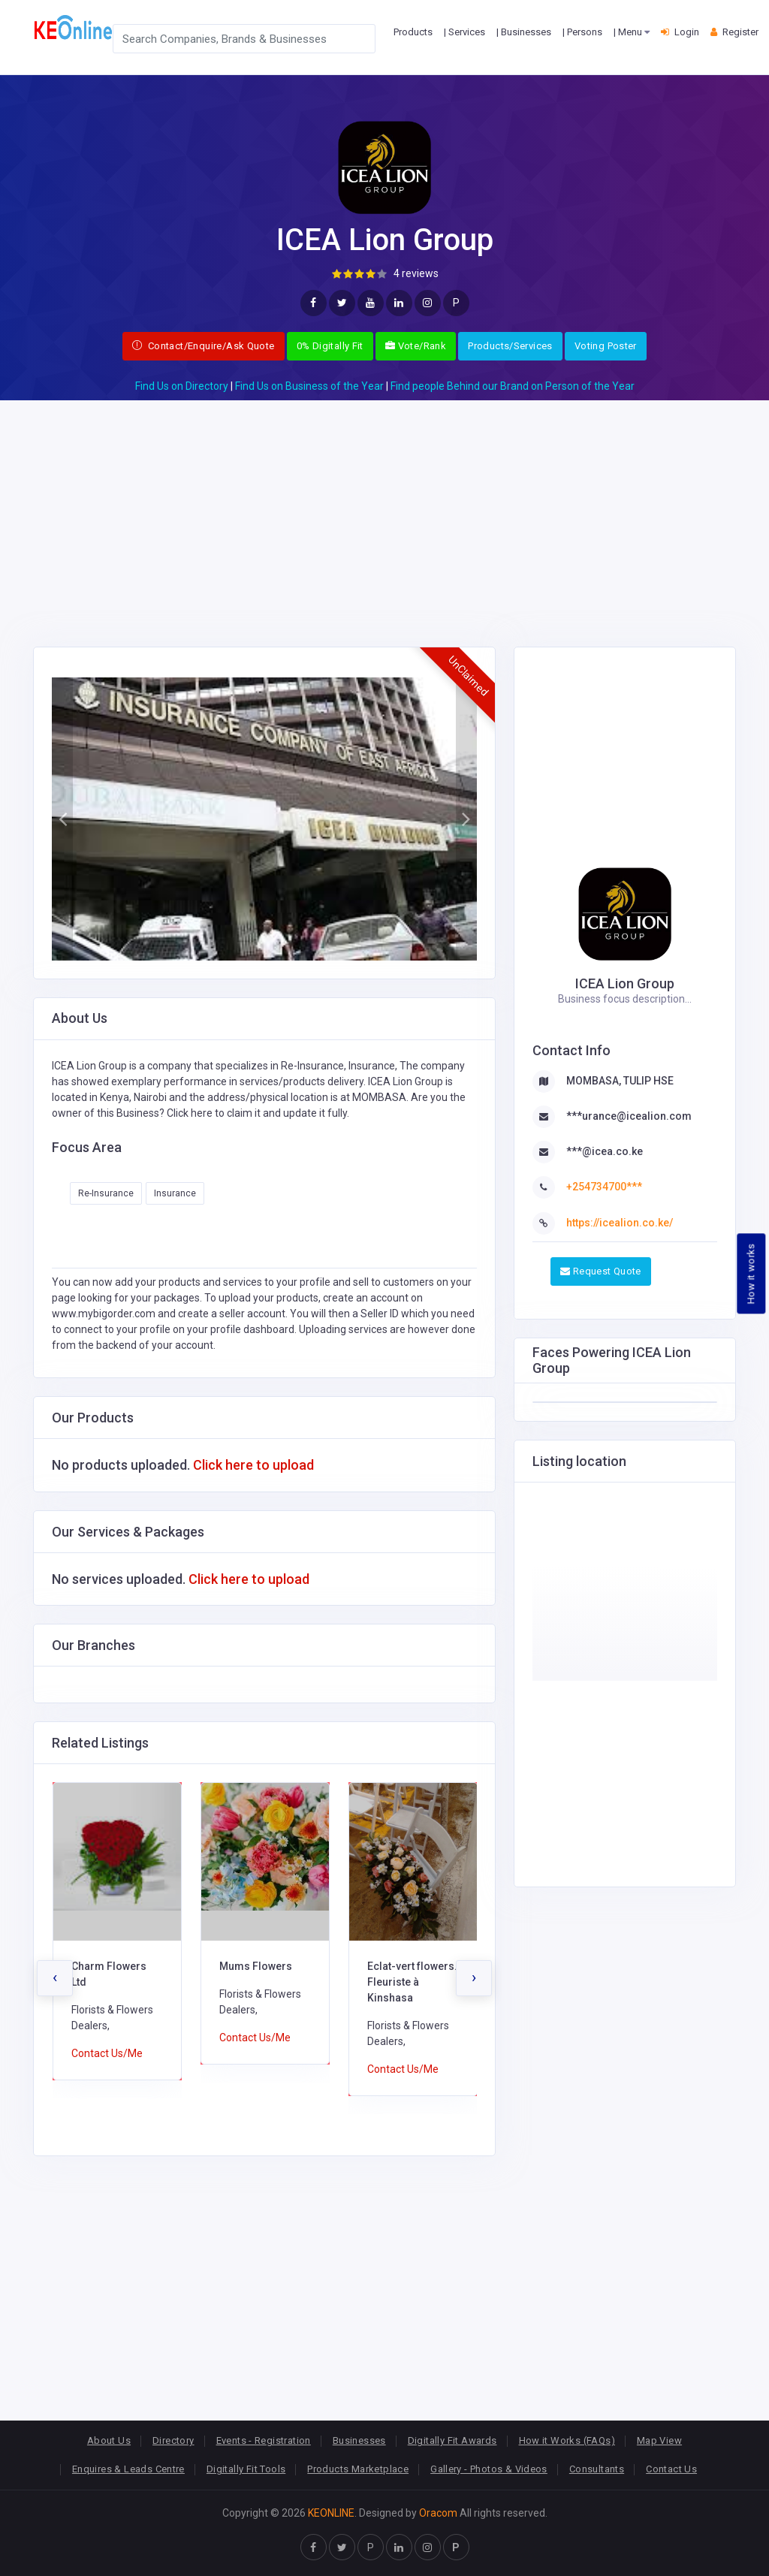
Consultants (596, 2469)
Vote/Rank (415, 345)
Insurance (175, 1193)
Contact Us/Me (107, 2053)
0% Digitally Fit (330, 345)
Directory (173, 2440)
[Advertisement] (384, 505)
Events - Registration (263, 2440)
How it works (751, 1274)
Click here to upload (253, 1465)
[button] (62, 819)
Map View (659, 2440)
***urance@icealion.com (629, 1116)
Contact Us (671, 2469)
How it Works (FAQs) (567, 2440)
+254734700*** (604, 1187)
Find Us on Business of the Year (309, 386)
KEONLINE (331, 2513)
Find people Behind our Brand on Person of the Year (513, 386)
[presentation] (55, 1978)
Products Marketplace (358, 2469)
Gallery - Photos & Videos (488, 2469)
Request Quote (600, 1271)
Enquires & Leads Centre (128, 2469)
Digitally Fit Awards (452, 2440)
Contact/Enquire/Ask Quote (203, 345)
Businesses (359, 2440)
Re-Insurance (106, 1193)
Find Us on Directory (181, 386)
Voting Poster (605, 345)
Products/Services (510, 345)
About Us (109, 2440)
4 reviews (416, 273)
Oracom (438, 2513)
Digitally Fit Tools (246, 2469)
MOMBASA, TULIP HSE (620, 1081)
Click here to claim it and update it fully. (258, 1113)
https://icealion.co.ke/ (619, 1223)
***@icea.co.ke (604, 1151)
